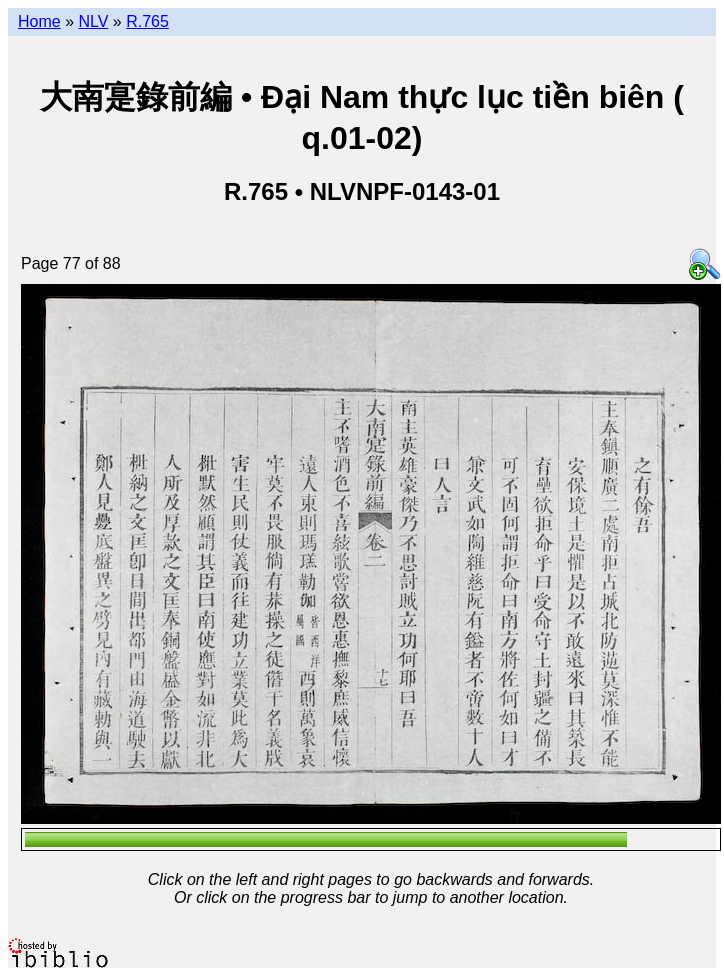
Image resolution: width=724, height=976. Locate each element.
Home (39, 21)
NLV (93, 21)
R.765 (147, 21)
